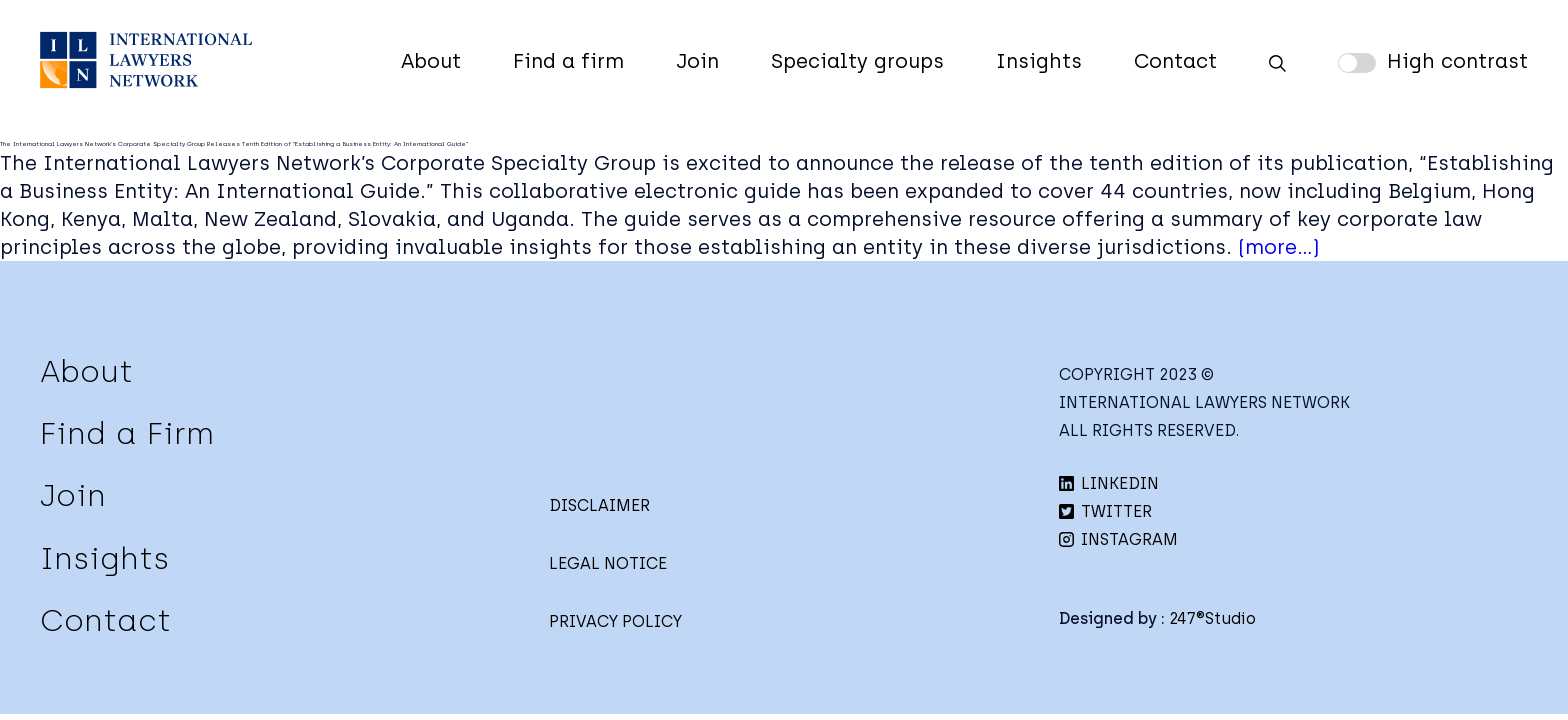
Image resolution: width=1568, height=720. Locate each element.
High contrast (1457, 61)
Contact (1175, 61)
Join (697, 61)
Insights (1039, 61)
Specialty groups (857, 61)
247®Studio (1212, 618)
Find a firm (568, 61)
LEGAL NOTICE (608, 563)
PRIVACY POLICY (615, 621)
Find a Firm (127, 433)
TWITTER (1105, 511)
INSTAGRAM (1118, 539)
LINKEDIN (1109, 483)
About (431, 61)
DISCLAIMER (599, 505)
